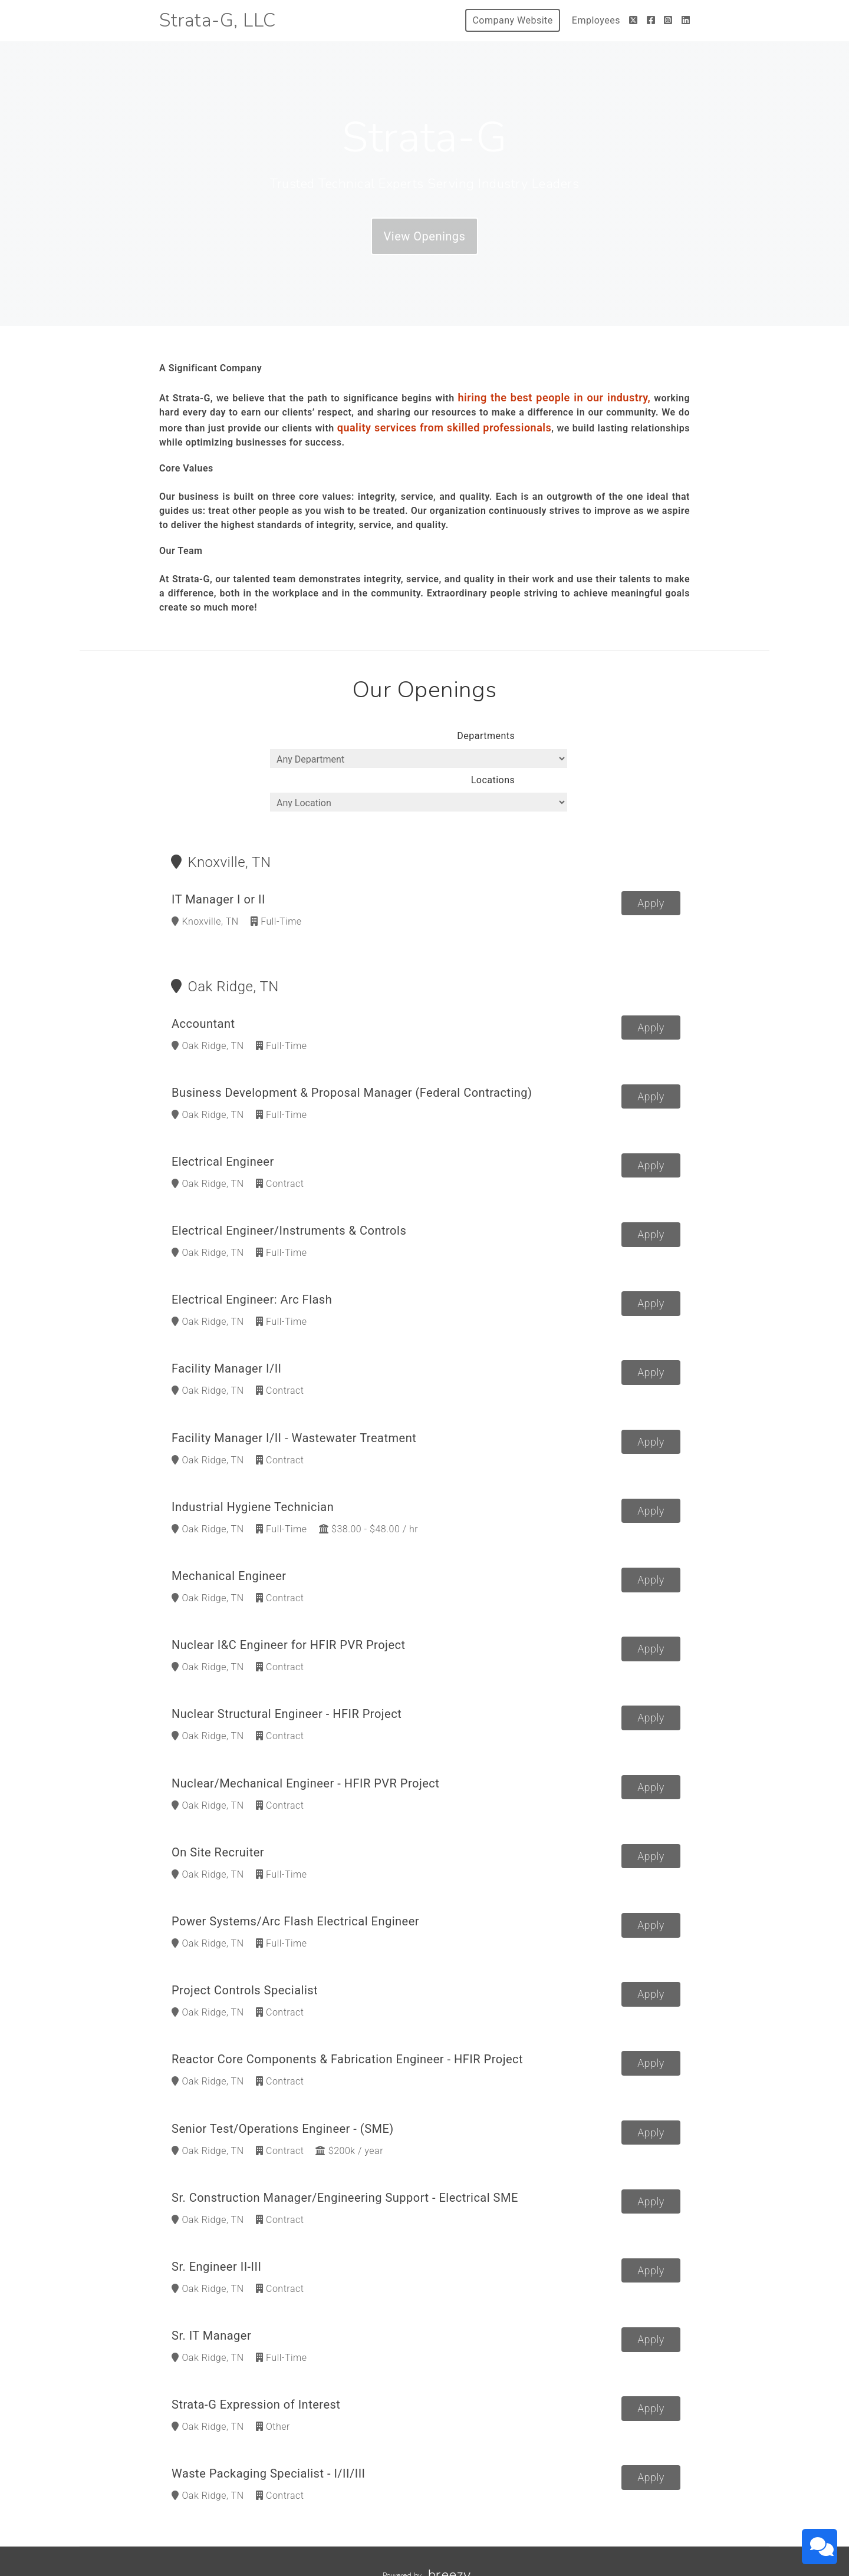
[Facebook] (651, 20)
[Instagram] (668, 20)
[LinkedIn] (686, 20)
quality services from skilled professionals (444, 427)
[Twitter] (633, 20)
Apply (650, 876)
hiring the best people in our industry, (554, 397)
